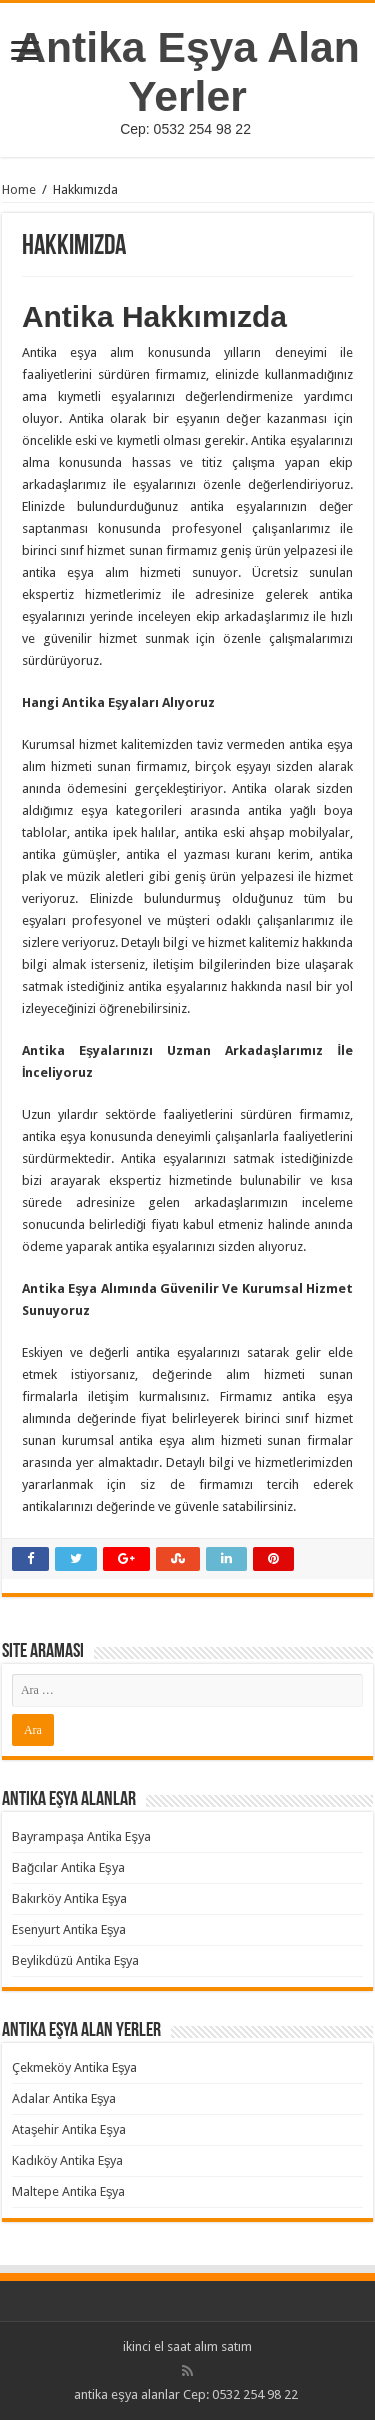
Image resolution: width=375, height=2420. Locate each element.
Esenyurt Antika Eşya (69, 1929)
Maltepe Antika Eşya (69, 2191)
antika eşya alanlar (127, 2394)
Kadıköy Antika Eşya (68, 2160)
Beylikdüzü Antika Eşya (76, 1960)
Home (19, 189)
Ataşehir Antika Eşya (69, 2129)
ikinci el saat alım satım (187, 2346)
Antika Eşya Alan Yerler (187, 71)
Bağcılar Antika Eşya (68, 1867)
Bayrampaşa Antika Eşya (81, 1836)
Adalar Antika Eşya (64, 2098)
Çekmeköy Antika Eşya (75, 2067)
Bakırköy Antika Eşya (70, 1898)
